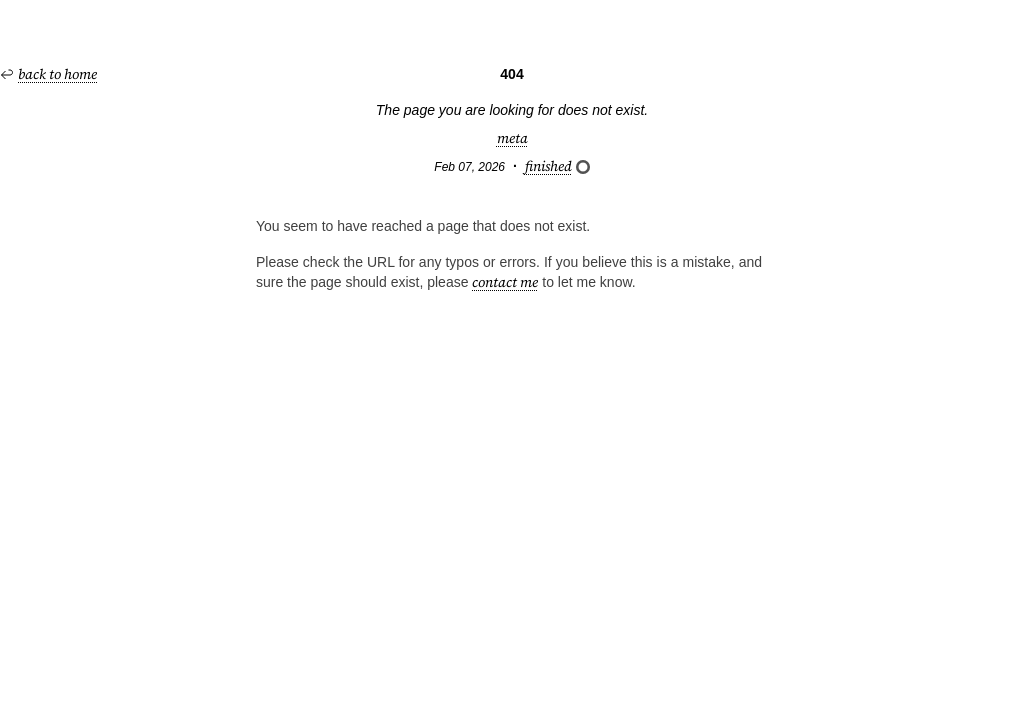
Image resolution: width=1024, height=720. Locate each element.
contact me (505, 282)
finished (557, 166)
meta (512, 138)
